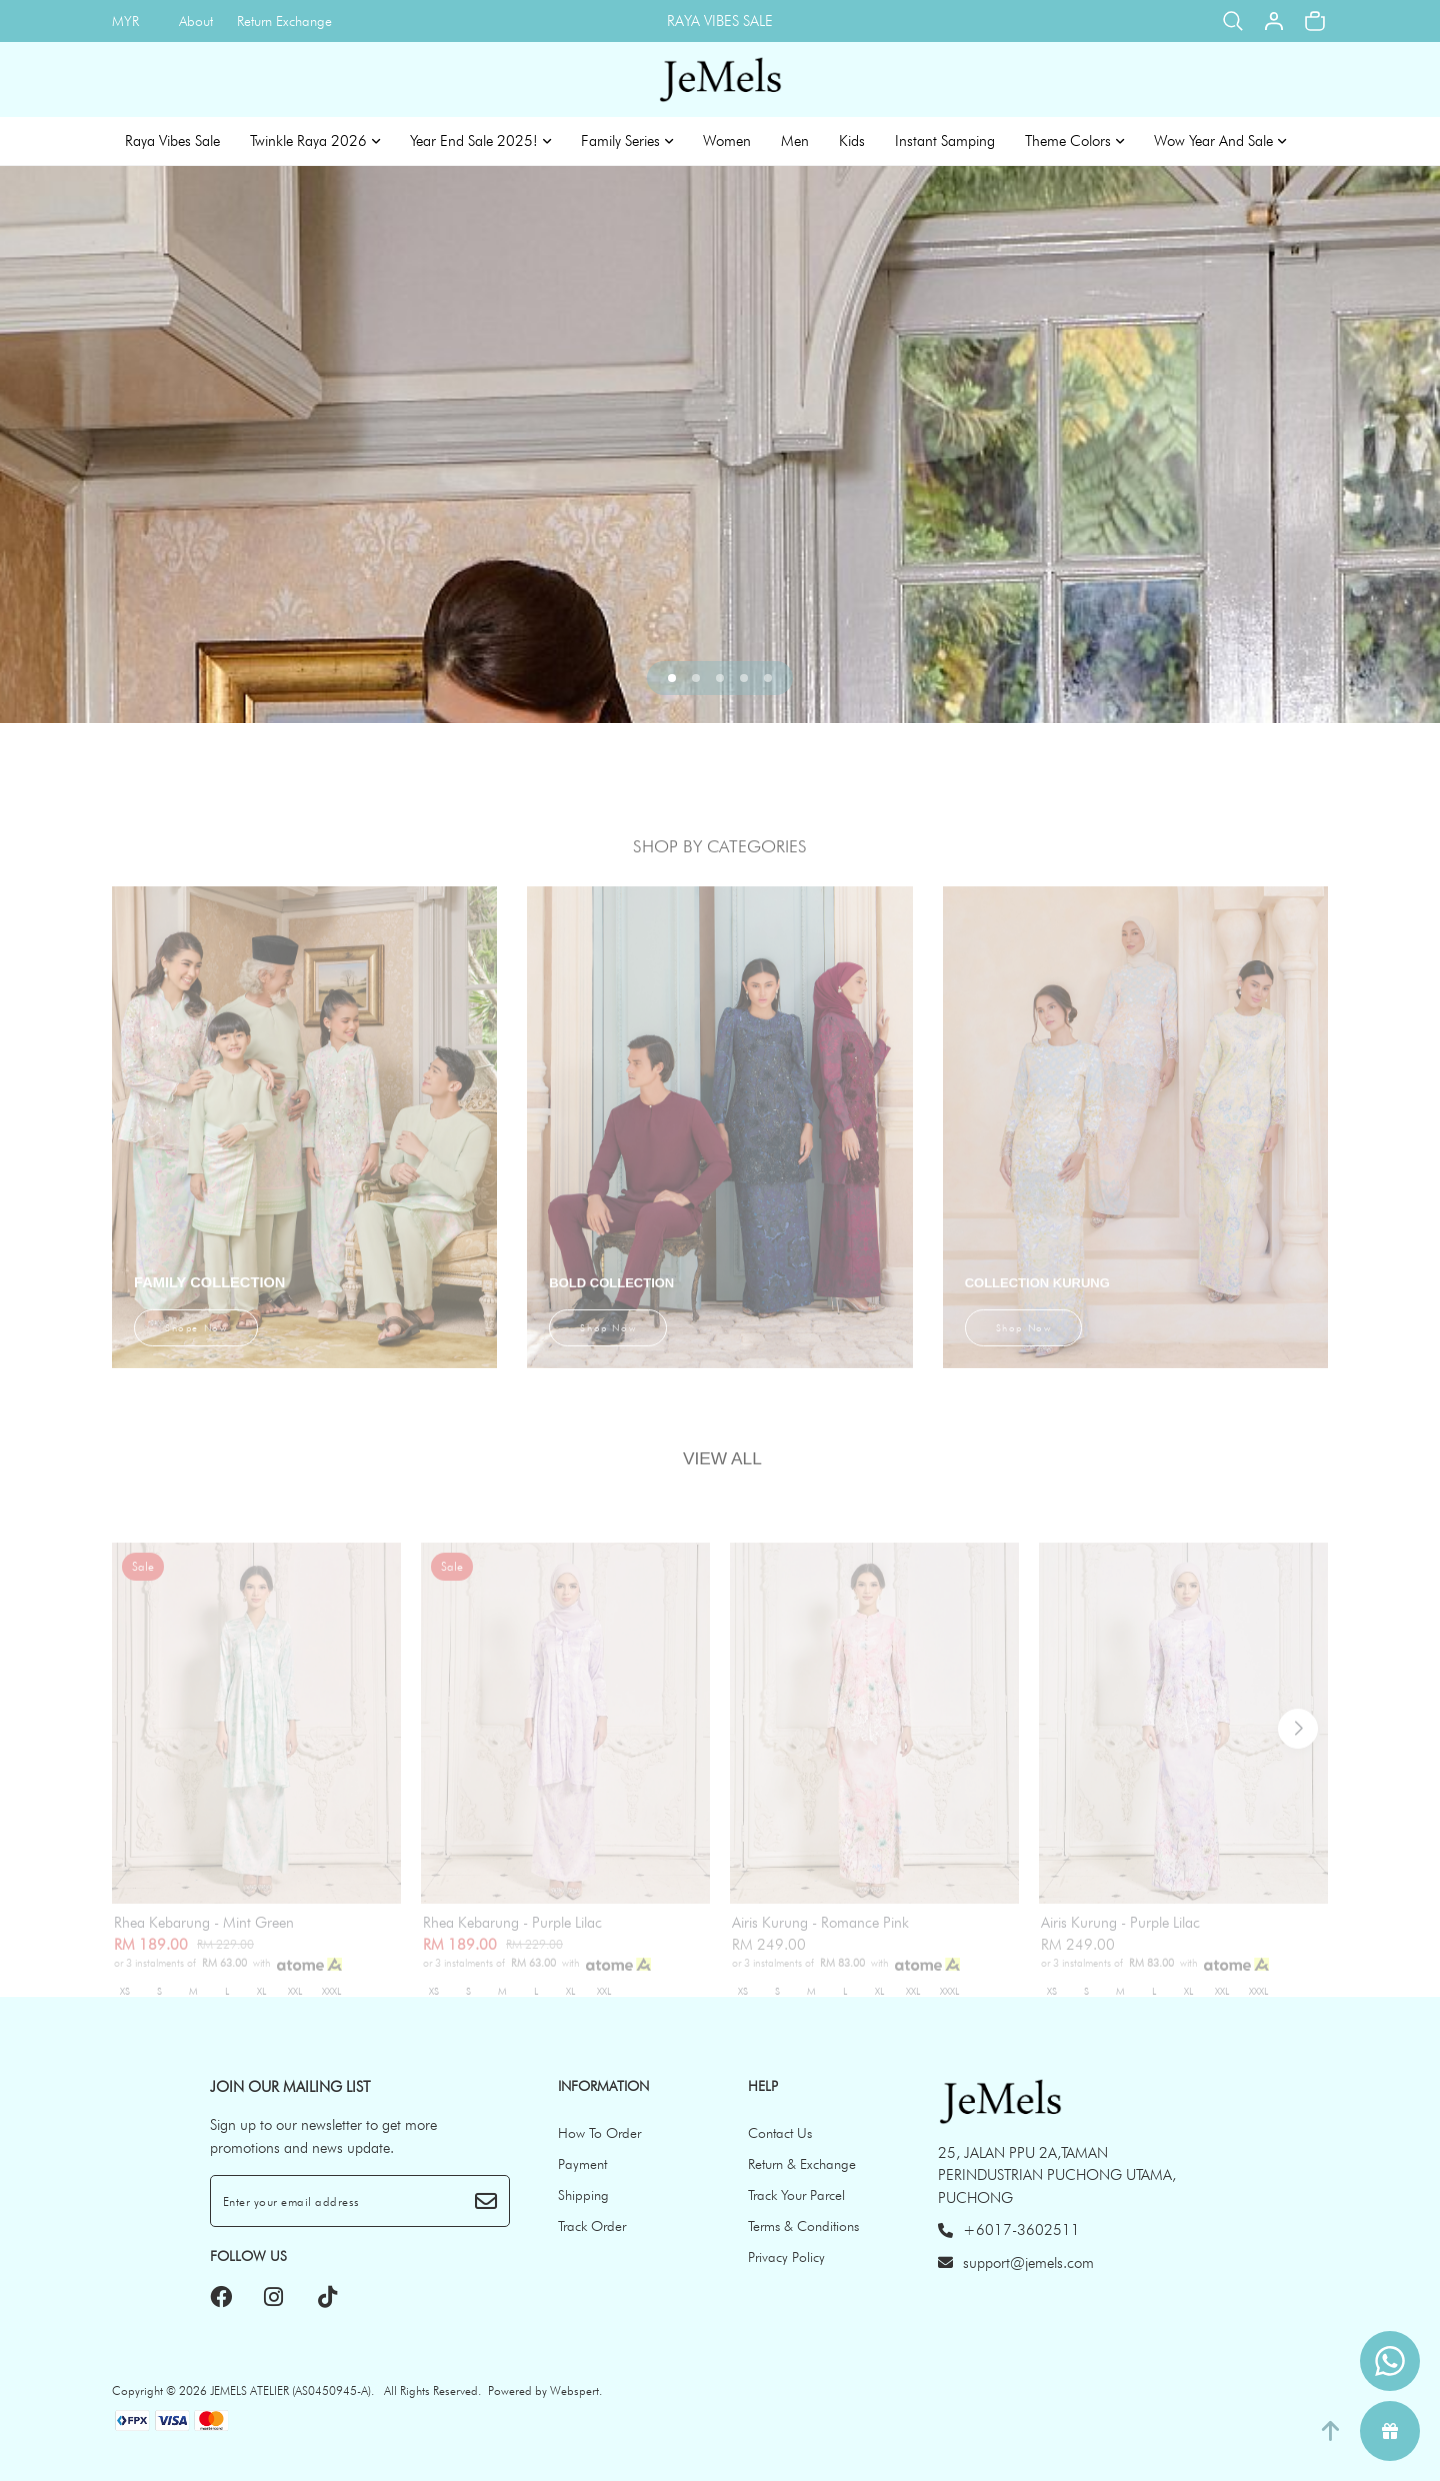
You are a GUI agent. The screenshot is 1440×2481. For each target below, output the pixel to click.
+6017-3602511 (1009, 2230)
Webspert (574, 2390)
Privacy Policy (786, 2257)
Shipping (583, 2195)
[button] (672, 678)
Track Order (592, 2226)
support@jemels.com (1016, 2263)
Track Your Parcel (796, 2195)
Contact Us (780, 2133)
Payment (582, 2164)
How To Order (599, 2133)
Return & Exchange (802, 2164)
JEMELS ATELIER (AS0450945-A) (290, 2390)
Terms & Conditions (803, 2226)
